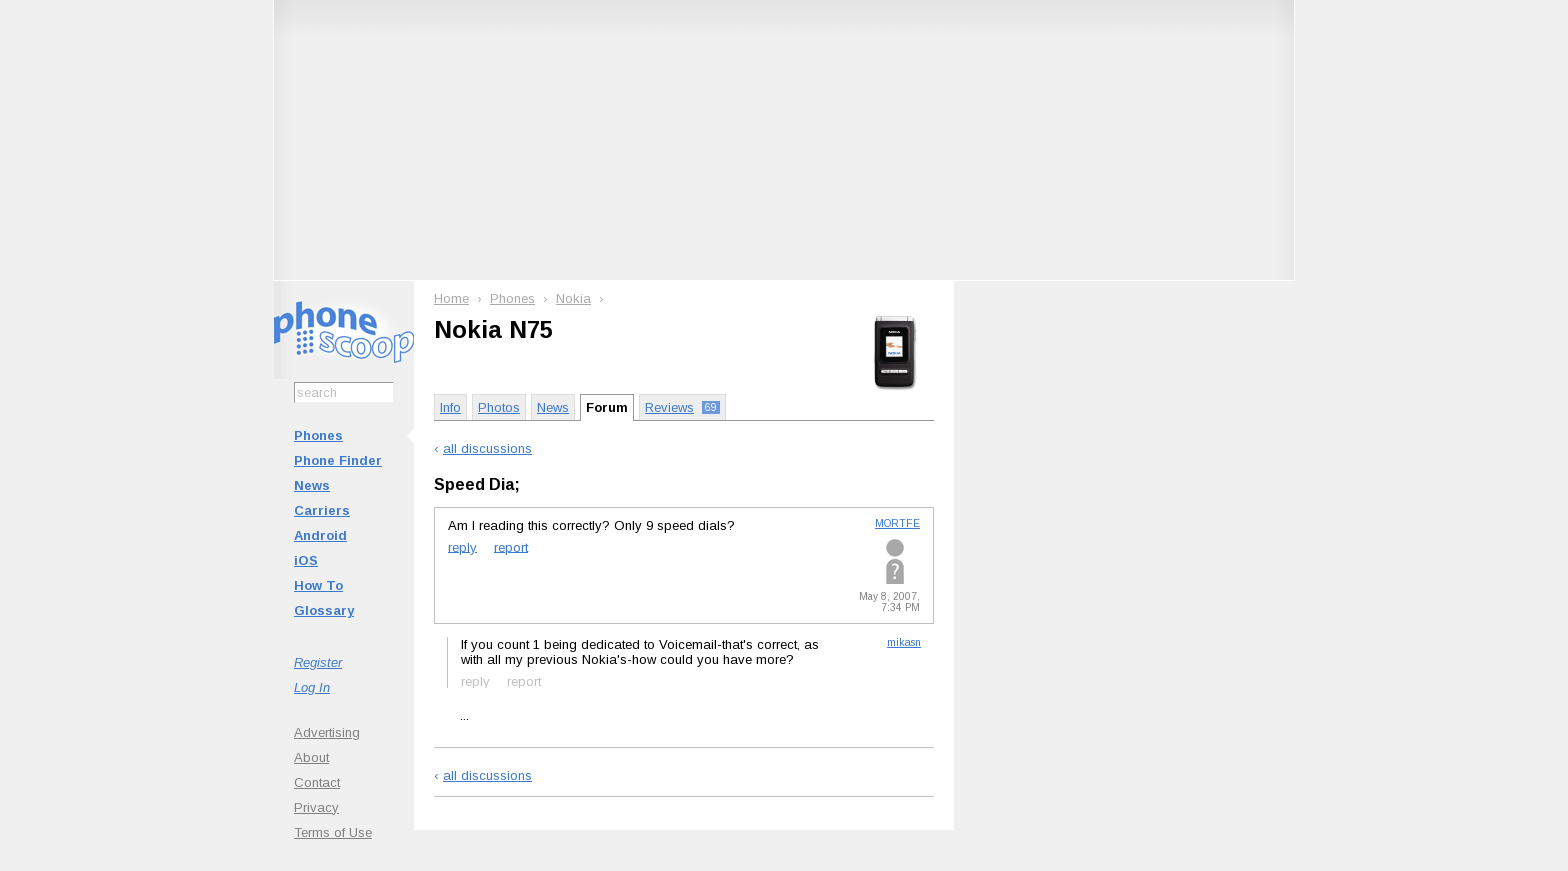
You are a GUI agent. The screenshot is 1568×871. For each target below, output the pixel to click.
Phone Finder (338, 460)
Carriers (322, 510)
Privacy (316, 807)
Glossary (324, 610)
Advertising (327, 732)
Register (318, 662)
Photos (499, 407)
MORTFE (897, 523)
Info (450, 407)
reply (462, 546)
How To (318, 585)
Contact (317, 782)
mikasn (904, 642)
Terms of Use (333, 832)
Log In (312, 687)
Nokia (573, 298)
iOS (306, 560)
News (312, 485)
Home (451, 298)
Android (320, 535)
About (311, 757)
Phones (318, 435)
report (511, 546)
